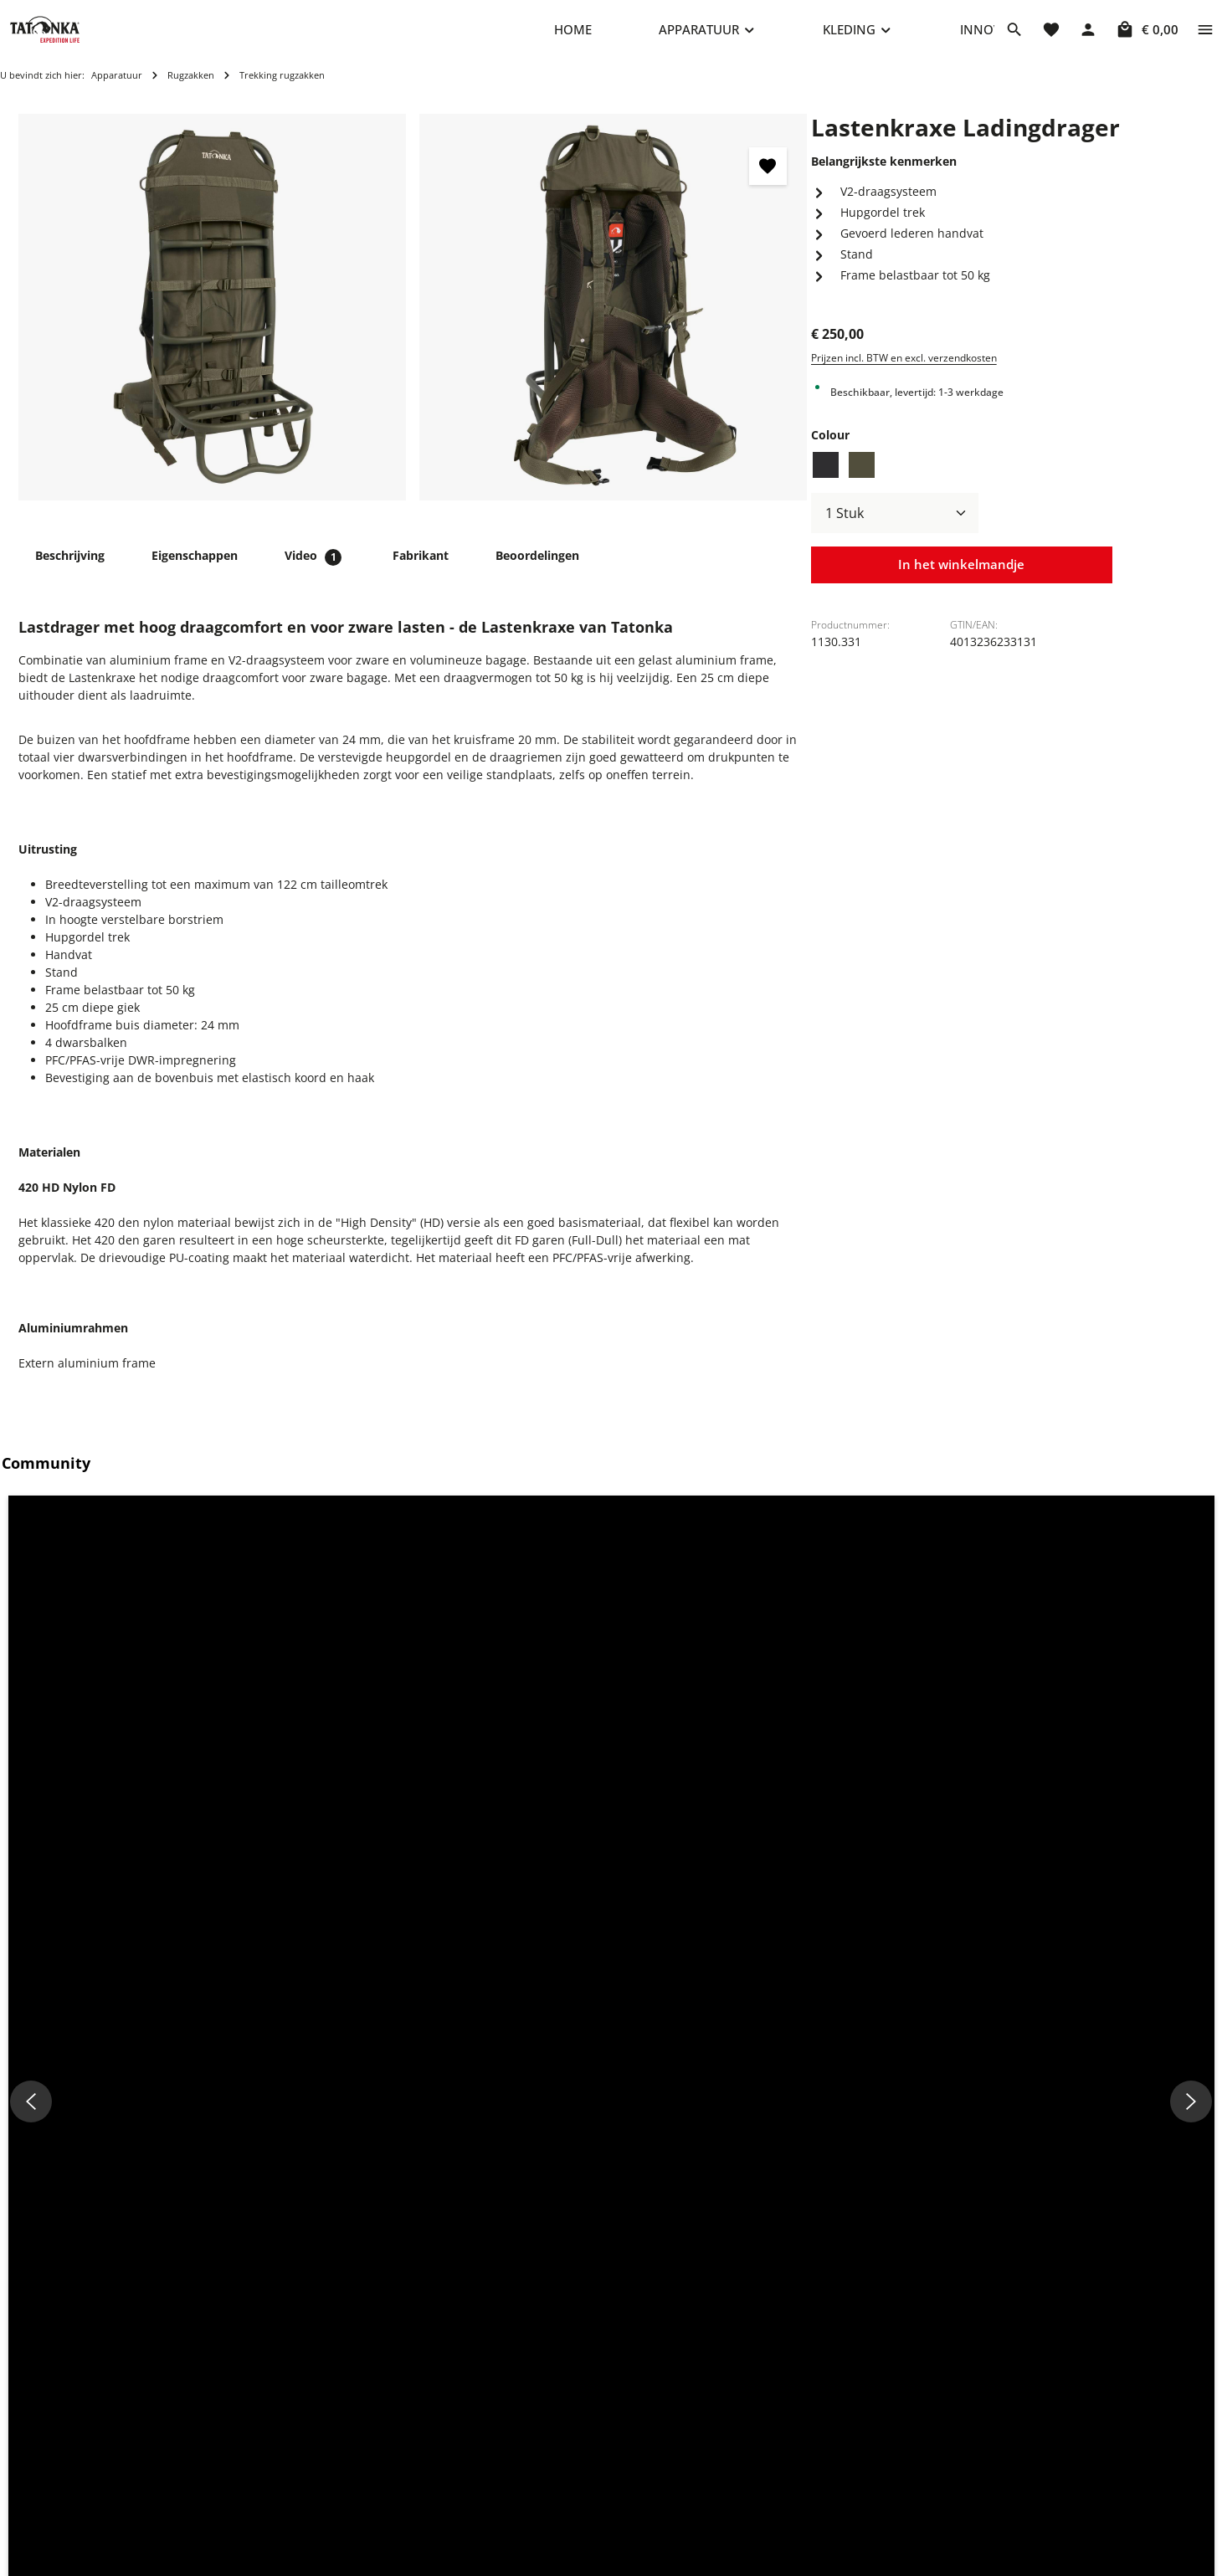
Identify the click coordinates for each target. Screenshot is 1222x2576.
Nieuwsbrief (503, 2530)
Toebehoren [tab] (70, 1856)
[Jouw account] (1088, 37)
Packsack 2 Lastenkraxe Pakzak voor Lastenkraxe (149, 2188)
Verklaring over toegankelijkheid (803, 2557)
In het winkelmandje (961, 582)
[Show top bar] (1205, 37)
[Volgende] (1186, 2075)
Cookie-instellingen (766, 2396)
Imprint (734, 2423)
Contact (490, 2423)
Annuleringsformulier (773, 2504)
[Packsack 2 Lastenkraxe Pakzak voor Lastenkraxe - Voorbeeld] (256, 1995)
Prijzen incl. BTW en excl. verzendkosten (904, 374)
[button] (154, 1658)
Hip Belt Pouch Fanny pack (414, 2180)
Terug (485, 2504)
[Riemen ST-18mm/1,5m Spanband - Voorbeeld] (849, 1995)
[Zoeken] (1014, 37)
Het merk (494, 2557)
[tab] (69, 572)
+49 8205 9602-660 (295, 2461)
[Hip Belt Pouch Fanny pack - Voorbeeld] (553, 1995)
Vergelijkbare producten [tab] (221, 1856)
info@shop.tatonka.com (1024, 2463)
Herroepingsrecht (762, 2477)
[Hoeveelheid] (894, 530)
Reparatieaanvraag (522, 2396)
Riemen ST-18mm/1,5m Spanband (732, 2180)
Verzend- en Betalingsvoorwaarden (567, 2477)
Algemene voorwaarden (779, 2530)
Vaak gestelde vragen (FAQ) (544, 2450)
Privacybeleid (750, 2450)
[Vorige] (36, 2075)
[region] (413, 324)
